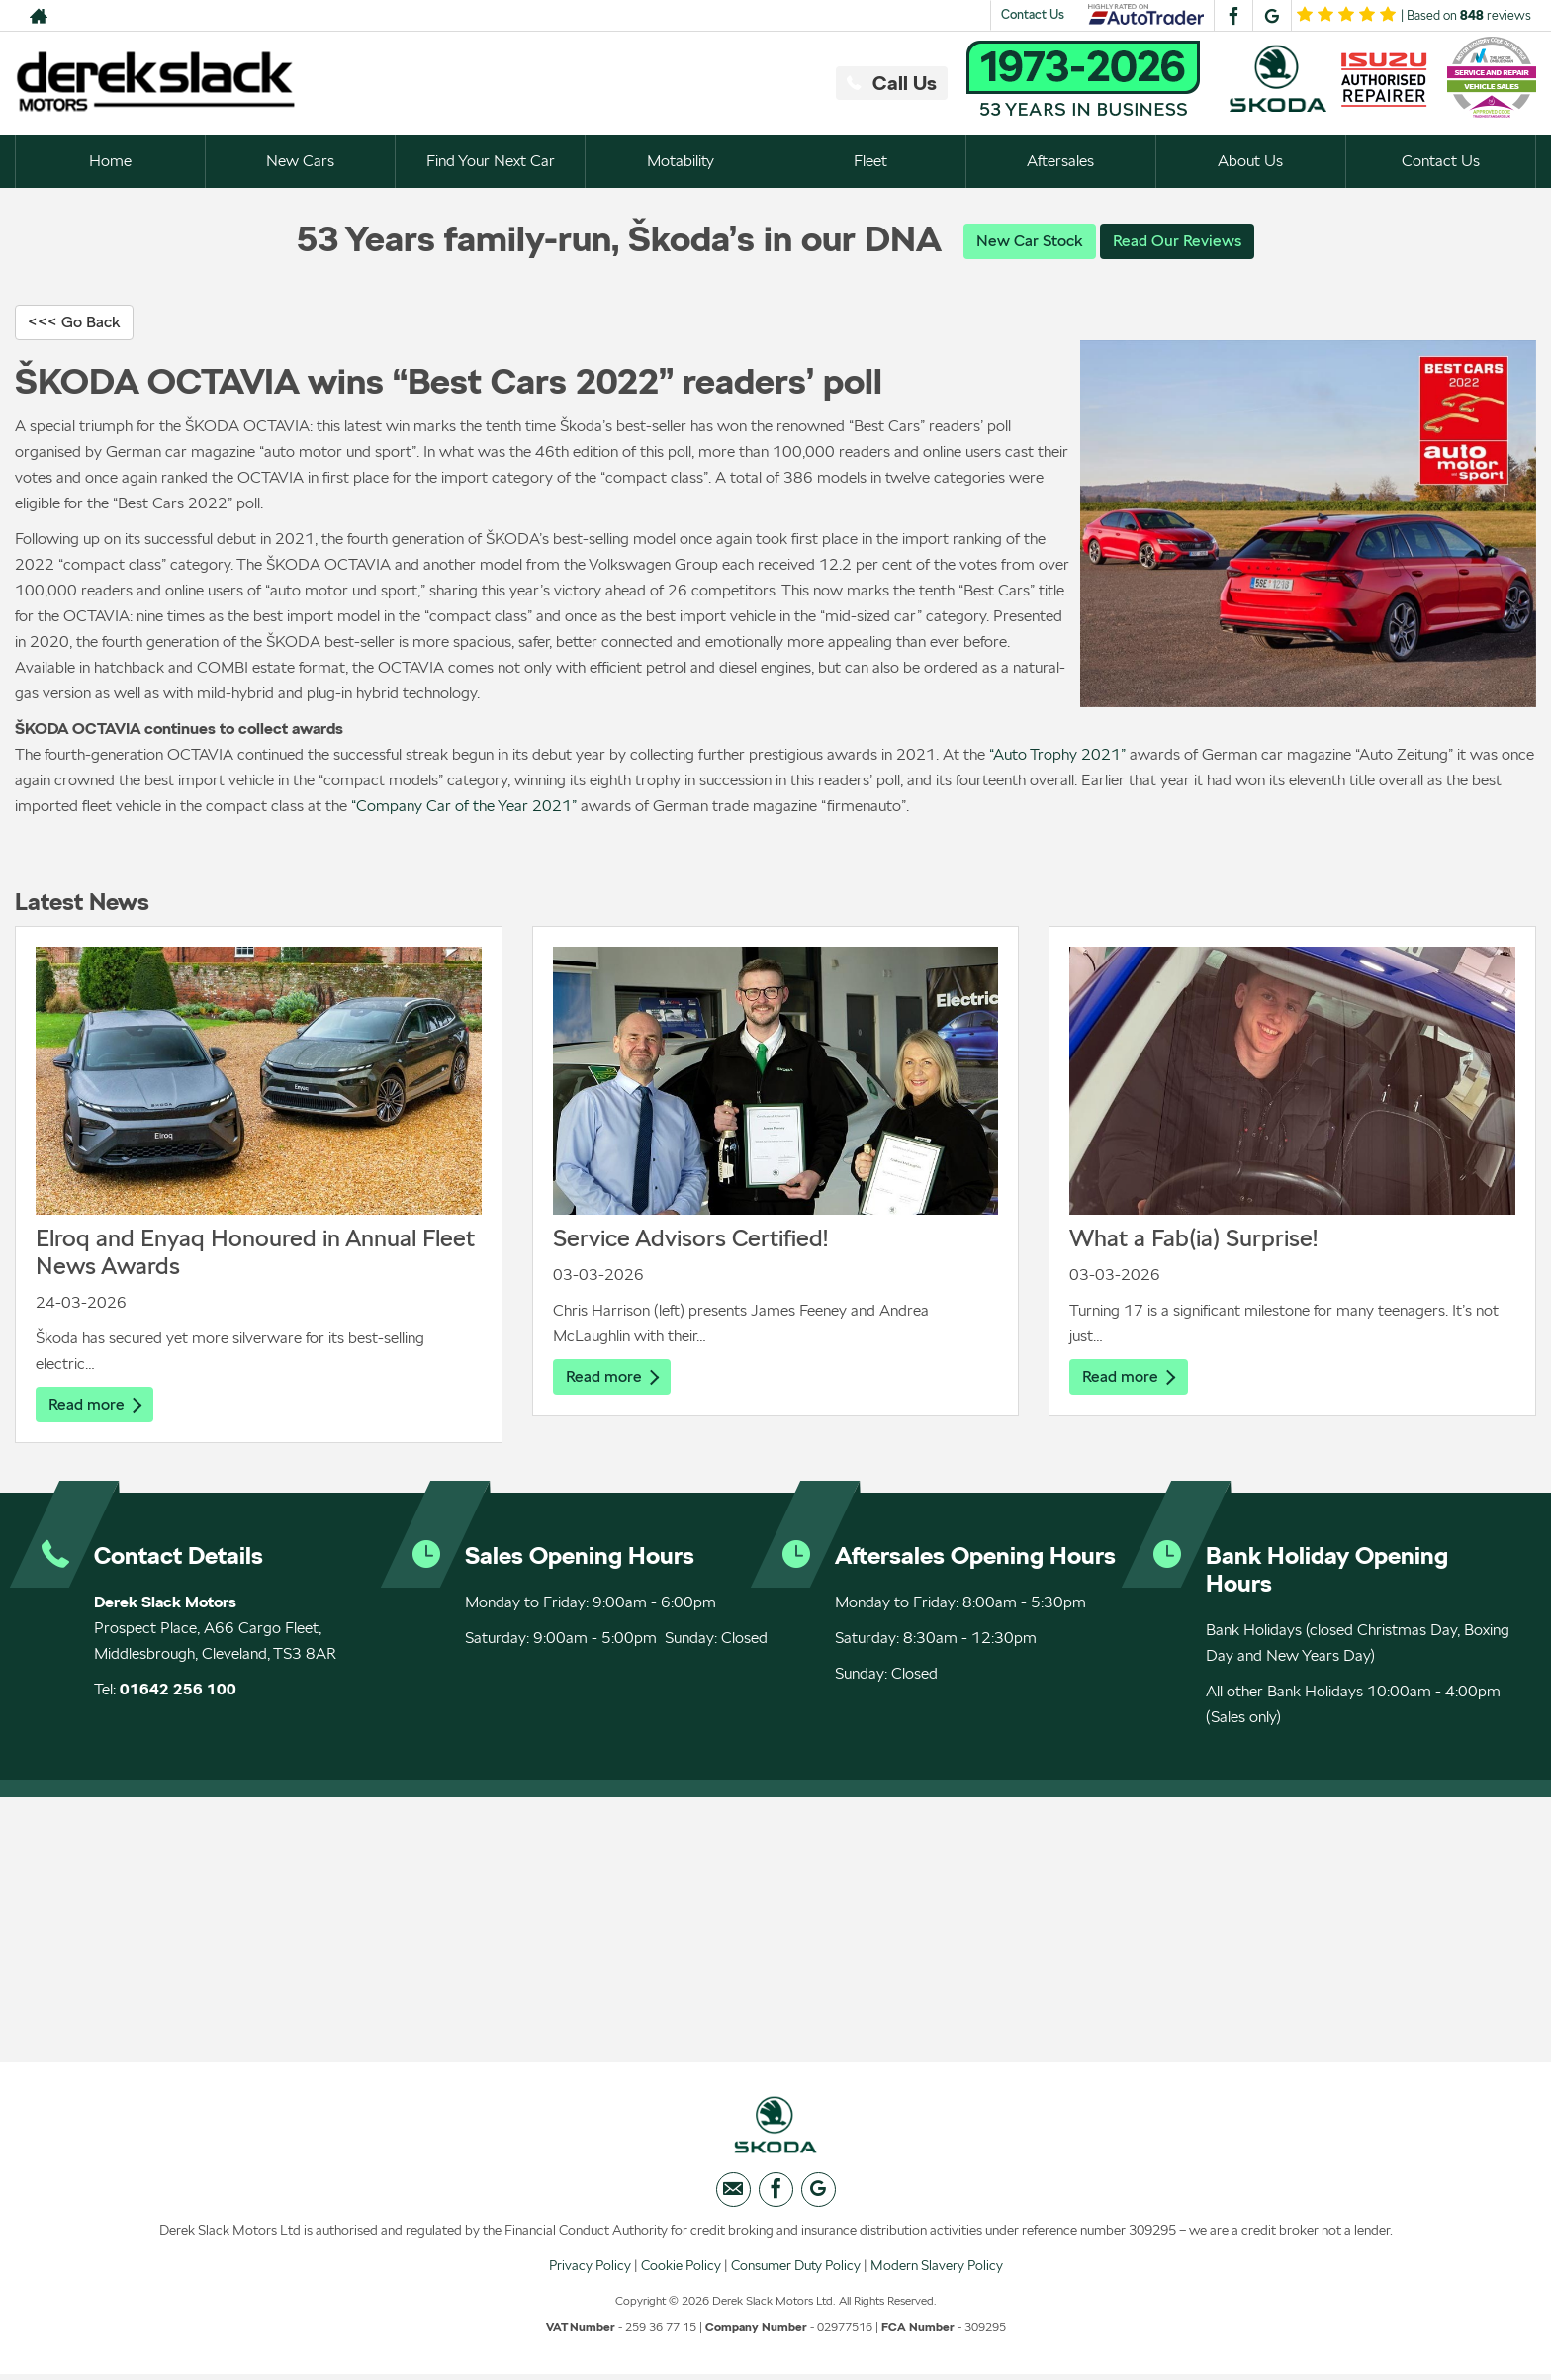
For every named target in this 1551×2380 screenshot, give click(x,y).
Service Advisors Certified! (690, 1239)
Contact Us (1032, 14)
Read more (94, 1405)
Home (110, 160)
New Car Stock (1029, 240)
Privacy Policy (590, 2270)
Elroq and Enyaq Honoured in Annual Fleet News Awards (255, 1253)
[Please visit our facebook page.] (1233, 16)
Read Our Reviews (1177, 240)
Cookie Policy (681, 2270)
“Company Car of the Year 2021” (464, 806)
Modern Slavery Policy (936, 2270)
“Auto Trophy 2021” (1057, 755)
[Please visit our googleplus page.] (1271, 16)
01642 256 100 (178, 1691)
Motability (680, 160)
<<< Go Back (74, 323)
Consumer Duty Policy (796, 2270)
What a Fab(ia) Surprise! (1193, 1239)
